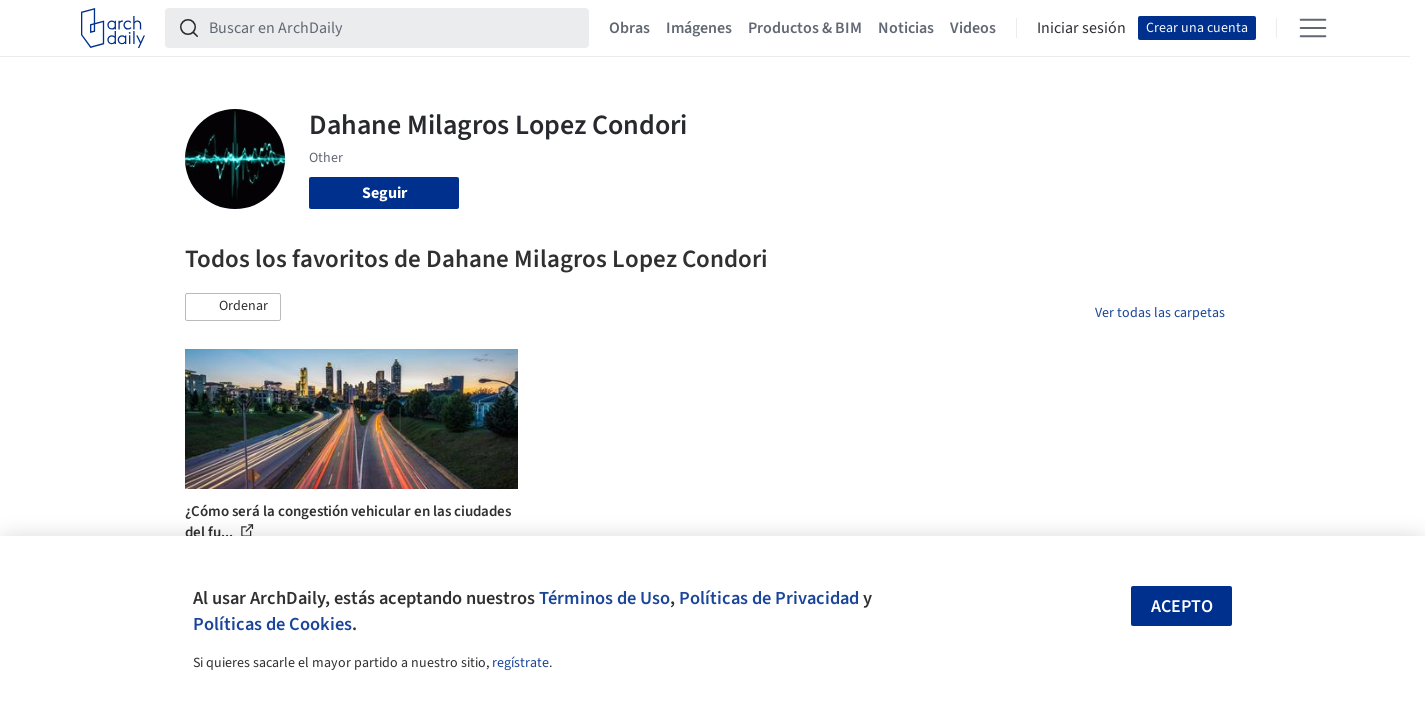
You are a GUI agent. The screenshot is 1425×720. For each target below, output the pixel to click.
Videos (973, 28)
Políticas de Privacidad (769, 598)
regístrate (520, 663)
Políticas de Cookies (272, 624)
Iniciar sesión (1081, 28)
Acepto (1182, 606)
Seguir (384, 193)
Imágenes (699, 28)
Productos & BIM (805, 28)
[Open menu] (1313, 28)
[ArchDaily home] (113, 28)
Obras (629, 28)
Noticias (906, 28)
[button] (233, 307)
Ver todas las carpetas (1160, 313)
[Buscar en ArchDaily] (393, 28)
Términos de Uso (604, 598)
